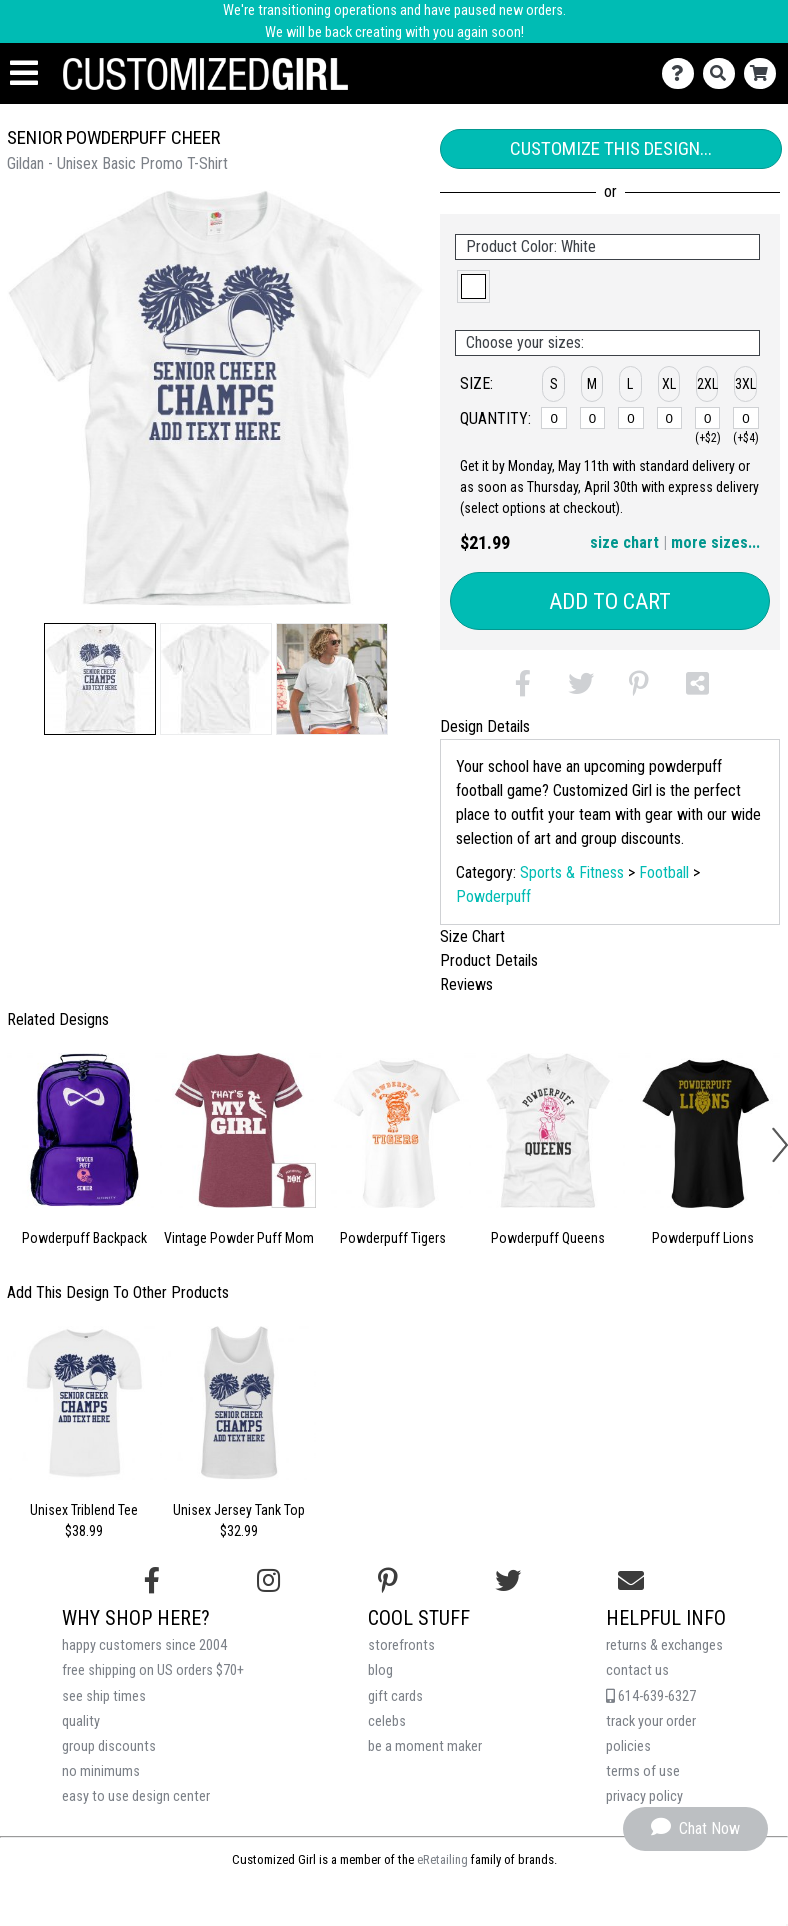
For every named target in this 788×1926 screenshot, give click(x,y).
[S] (554, 418)
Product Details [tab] (489, 960)
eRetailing (442, 1859)
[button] (100, 679)
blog (380, 1670)
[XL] (670, 418)
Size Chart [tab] (472, 936)
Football (664, 872)
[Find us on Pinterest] (388, 1581)
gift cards (395, 1696)
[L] (631, 418)
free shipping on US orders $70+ (153, 1670)
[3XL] (746, 418)
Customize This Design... (611, 148)
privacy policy (644, 1796)
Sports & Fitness (572, 872)
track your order (651, 1721)
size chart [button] (624, 542)
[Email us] (631, 1581)
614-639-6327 (651, 1696)
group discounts (109, 1746)
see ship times (104, 1696)
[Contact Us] (682, 73)
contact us (637, 1670)
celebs (387, 1721)
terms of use (643, 1771)
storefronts (401, 1645)
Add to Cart (610, 601)
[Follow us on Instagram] (268, 1581)
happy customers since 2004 (144, 1645)
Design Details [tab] (485, 726)
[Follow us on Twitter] (508, 1581)
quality (81, 1721)
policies (628, 1746)
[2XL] (708, 418)
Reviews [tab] (466, 984)
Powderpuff (493, 896)
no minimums (101, 1771)
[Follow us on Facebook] (152, 1581)
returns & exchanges (664, 1645)
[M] (593, 418)
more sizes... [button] (715, 542)
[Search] (723, 73)
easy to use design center (136, 1796)
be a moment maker (425, 1746)
